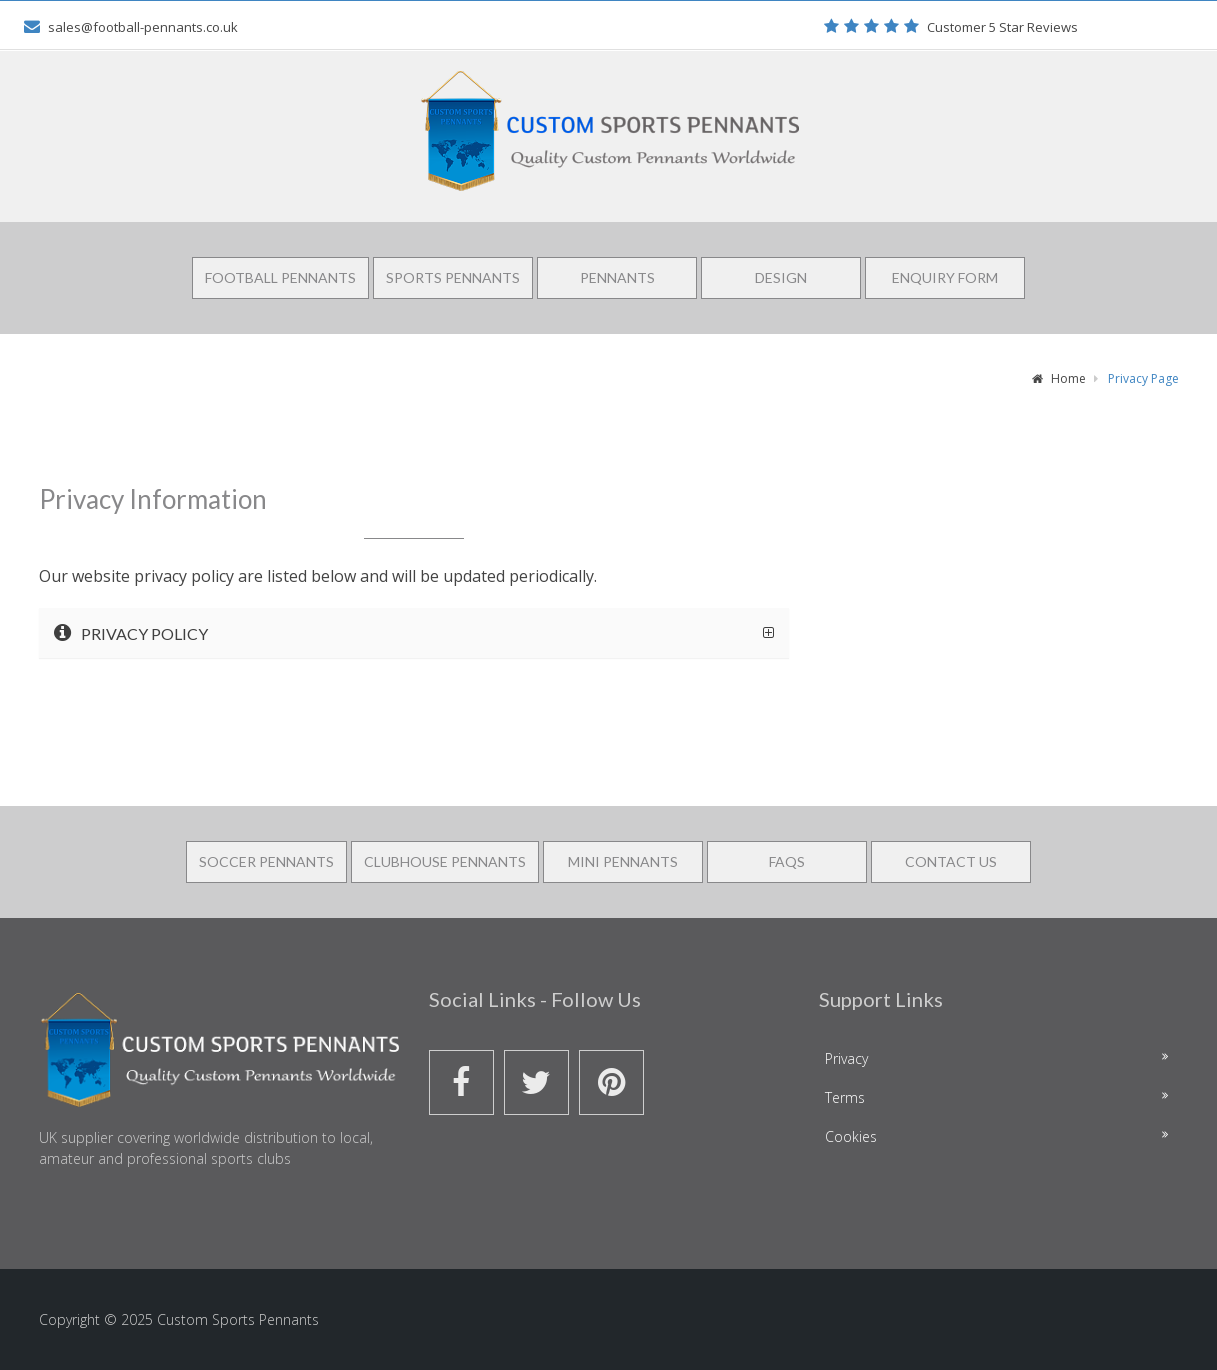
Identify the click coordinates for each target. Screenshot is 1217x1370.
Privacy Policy (131, 633)
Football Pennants (280, 277)
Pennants (617, 277)
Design (781, 277)
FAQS (787, 861)
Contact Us (951, 861)
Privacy (846, 1058)
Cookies (851, 1136)
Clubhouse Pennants (445, 861)
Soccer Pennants (266, 861)
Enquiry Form (945, 277)
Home (1059, 378)
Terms (845, 1097)
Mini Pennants (623, 861)
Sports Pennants (453, 277)
